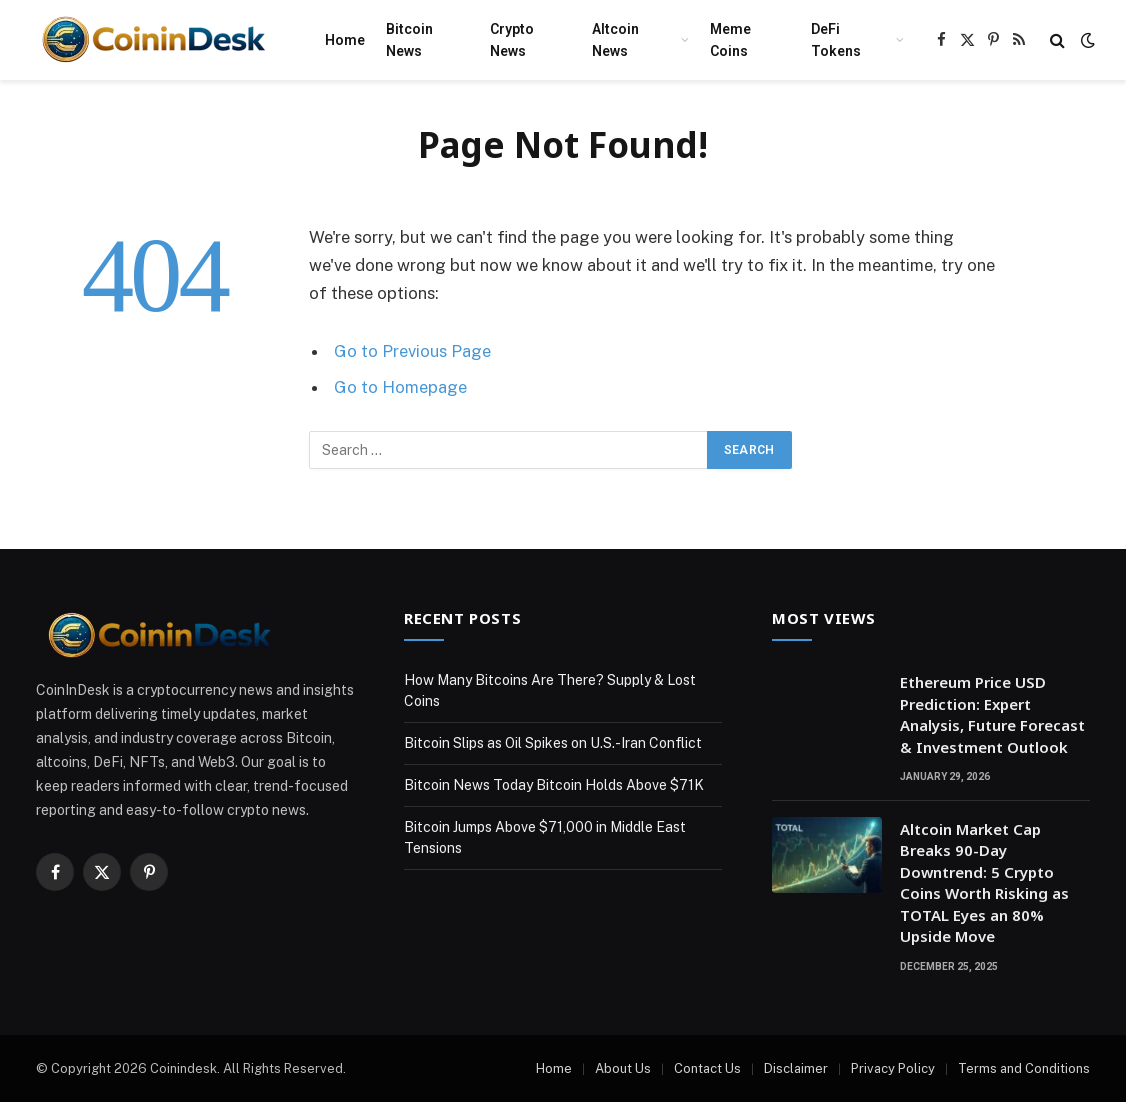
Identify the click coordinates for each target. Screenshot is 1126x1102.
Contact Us (707, 1068)
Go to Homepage (400, 387)
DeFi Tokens (836, 40)
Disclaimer (796, 1068)
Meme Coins (730, 40)
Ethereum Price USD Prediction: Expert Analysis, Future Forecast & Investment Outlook (992, 714)
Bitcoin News (409, 40)
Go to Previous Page (412, 351)
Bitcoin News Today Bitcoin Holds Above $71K (554, 785)
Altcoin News (615, 40)
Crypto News (512, 40)
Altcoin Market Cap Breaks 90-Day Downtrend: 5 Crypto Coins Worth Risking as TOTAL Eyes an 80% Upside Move (984, 882)
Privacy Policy (893, 1068)
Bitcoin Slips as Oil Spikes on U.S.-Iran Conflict (553, 743)
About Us (623, 1068)
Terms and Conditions (1024, 1068)
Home (345, 40)
